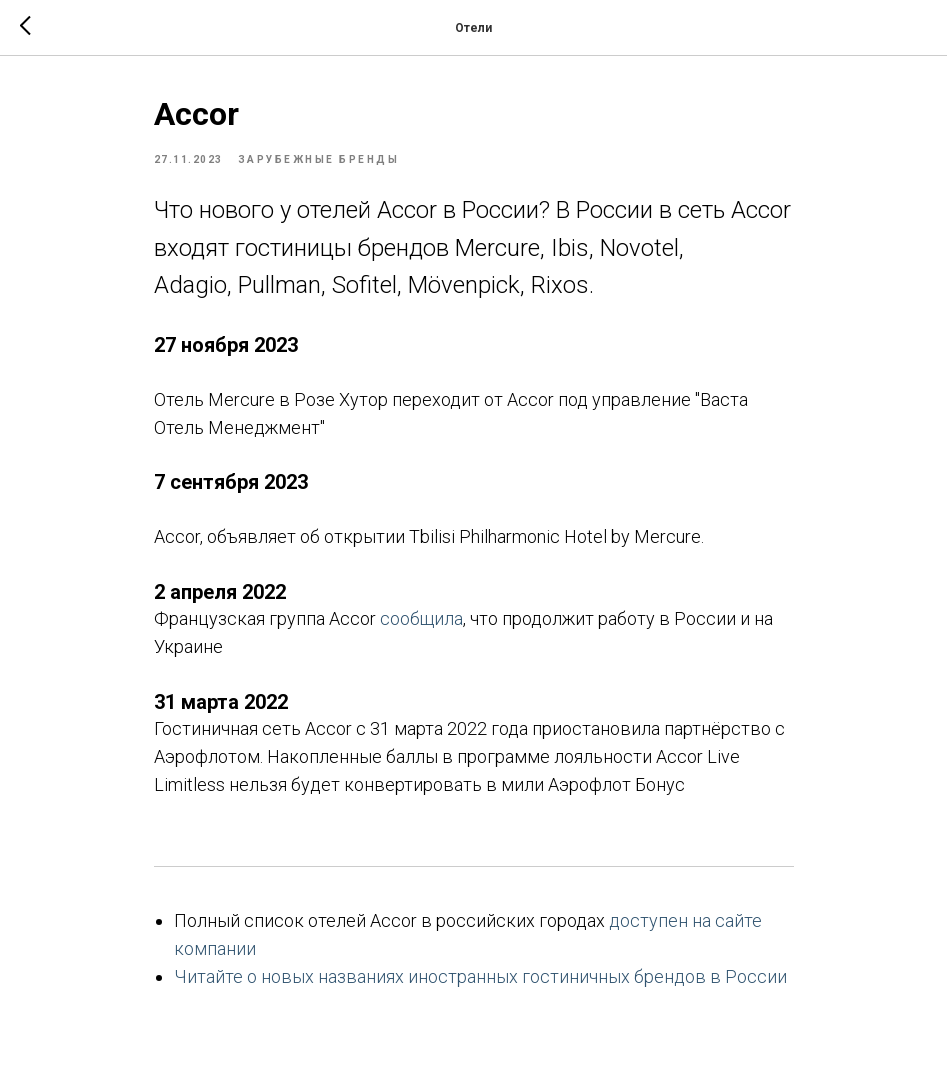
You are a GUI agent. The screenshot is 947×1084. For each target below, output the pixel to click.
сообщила (421, 618)
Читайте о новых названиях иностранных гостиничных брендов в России (480, 976)
